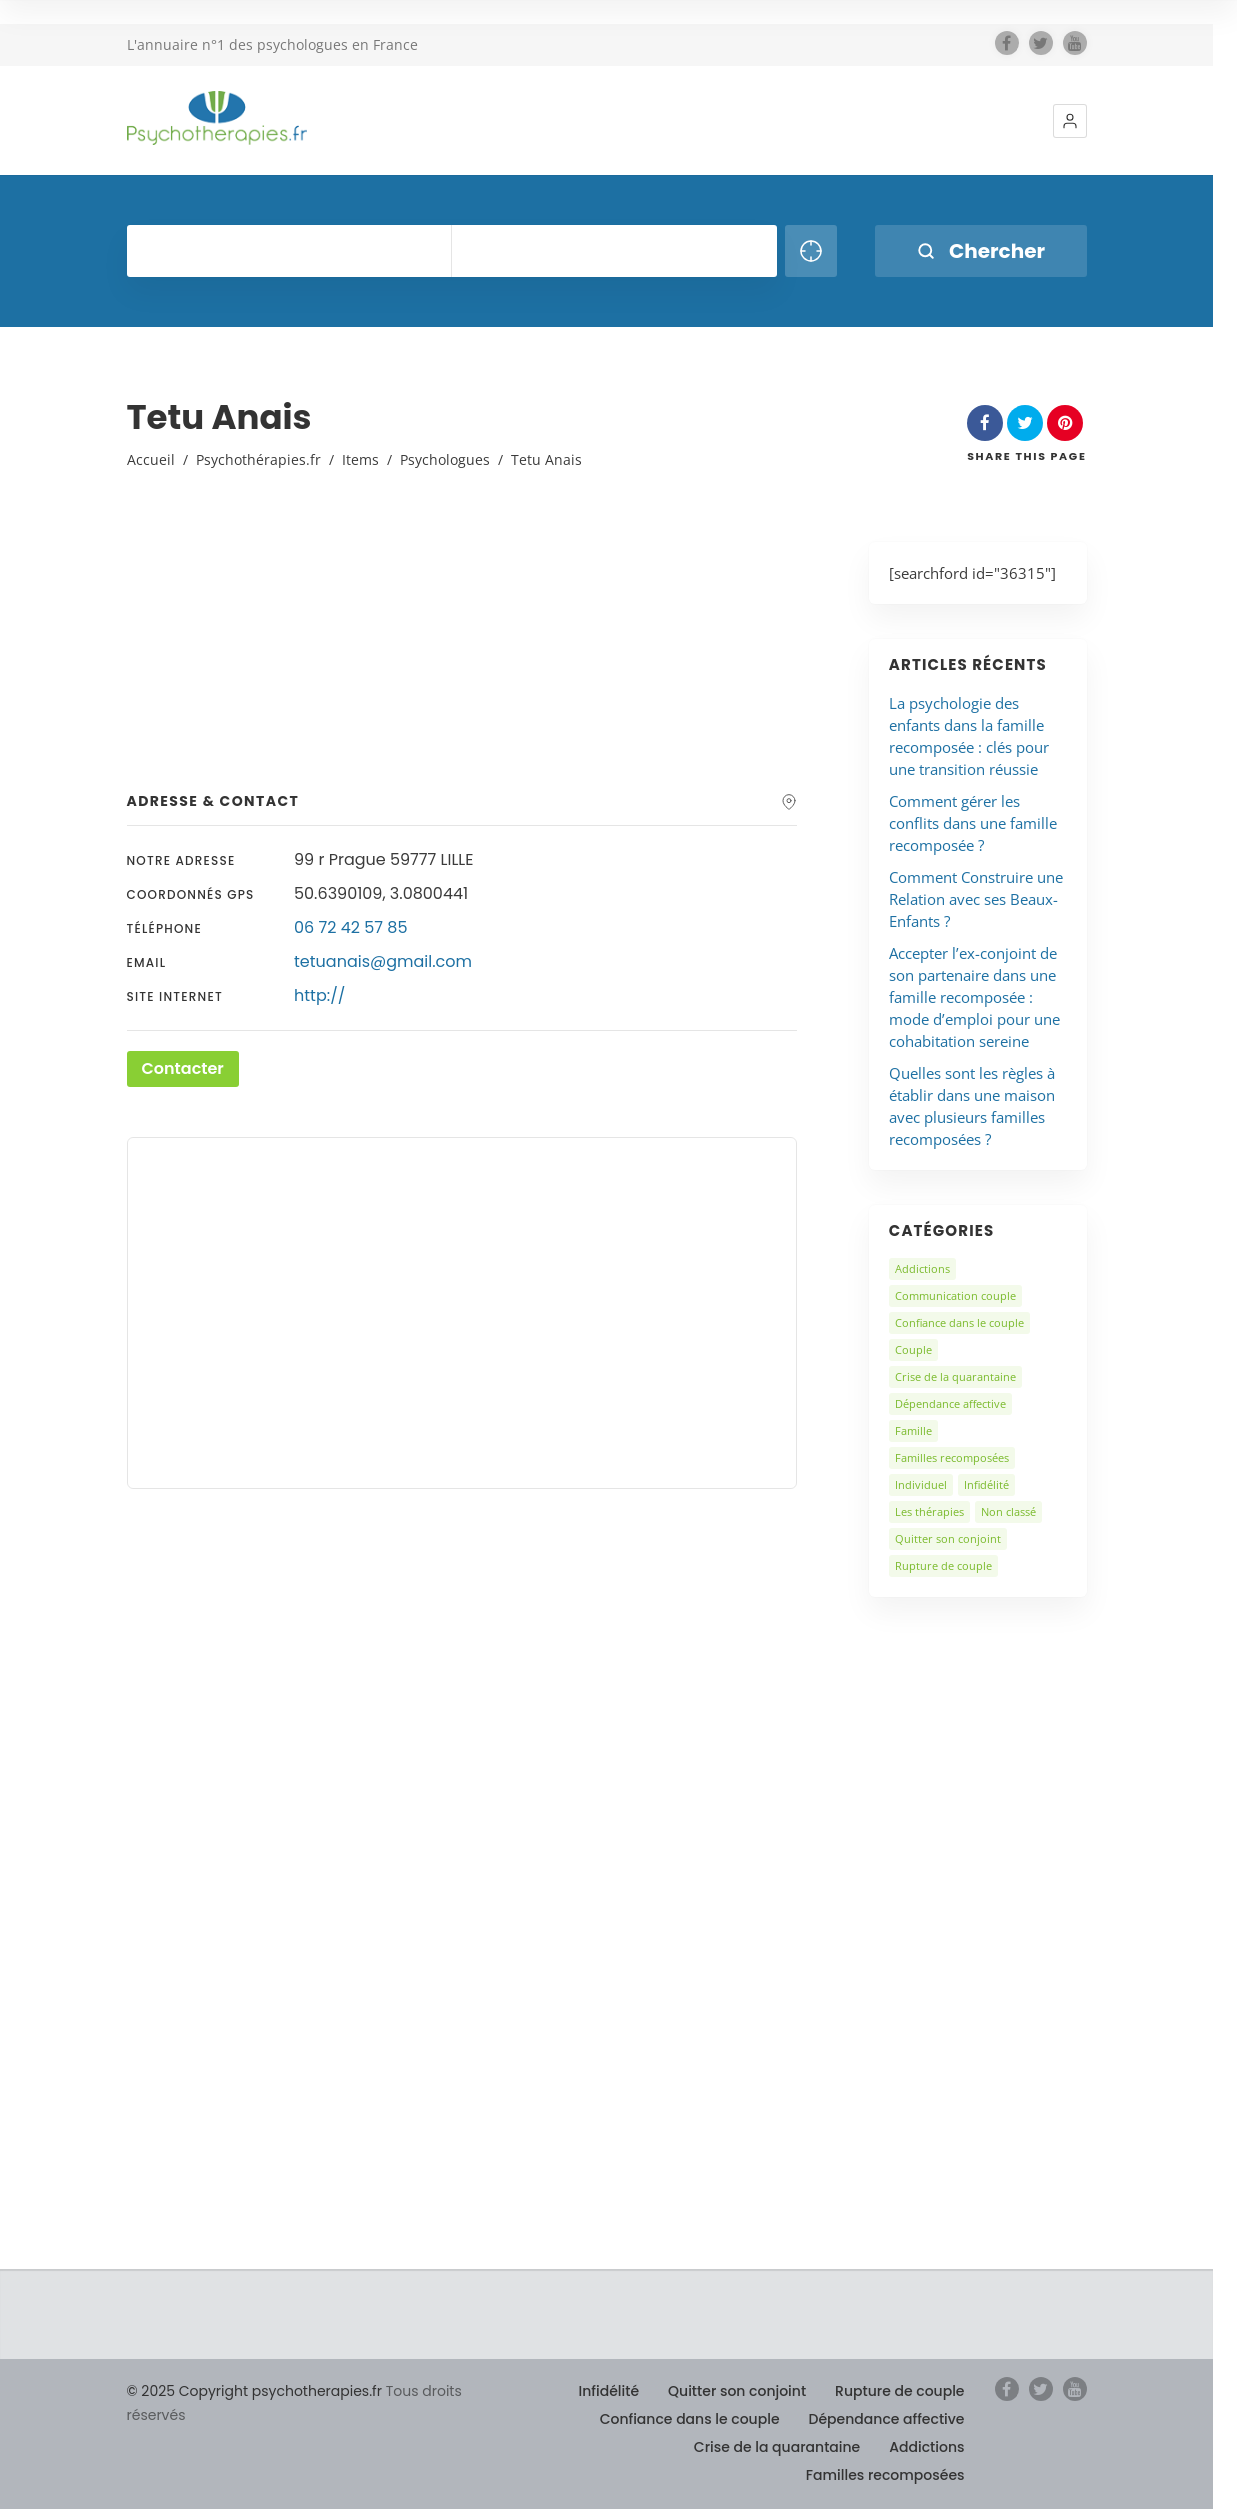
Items (360, 459)
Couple (913, 1349)
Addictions (922, 1268)
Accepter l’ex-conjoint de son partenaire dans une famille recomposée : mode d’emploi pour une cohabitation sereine (974, 997)
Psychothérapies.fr (258, 459)
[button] (1070, 121)
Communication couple (955, 1295)
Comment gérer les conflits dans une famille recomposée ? (973, 823)
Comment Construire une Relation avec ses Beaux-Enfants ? (976, 899)
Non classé (1008, 1511)
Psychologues (445, 459)
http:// (319, 995)
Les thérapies (929, 1511)
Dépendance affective (950, 1403)
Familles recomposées (952, 1457)
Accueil (151, 459)
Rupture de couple (943, 1565)
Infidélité (986, 1484)
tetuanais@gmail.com (383, 961)
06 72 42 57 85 (350, 927)
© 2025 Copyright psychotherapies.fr (254, 2391)
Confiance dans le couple (959, 1322)
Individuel (921, 1484)
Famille (913, 1430)
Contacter (183, 1068)
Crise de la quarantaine (955, 1376)
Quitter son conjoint (948, 1538)
